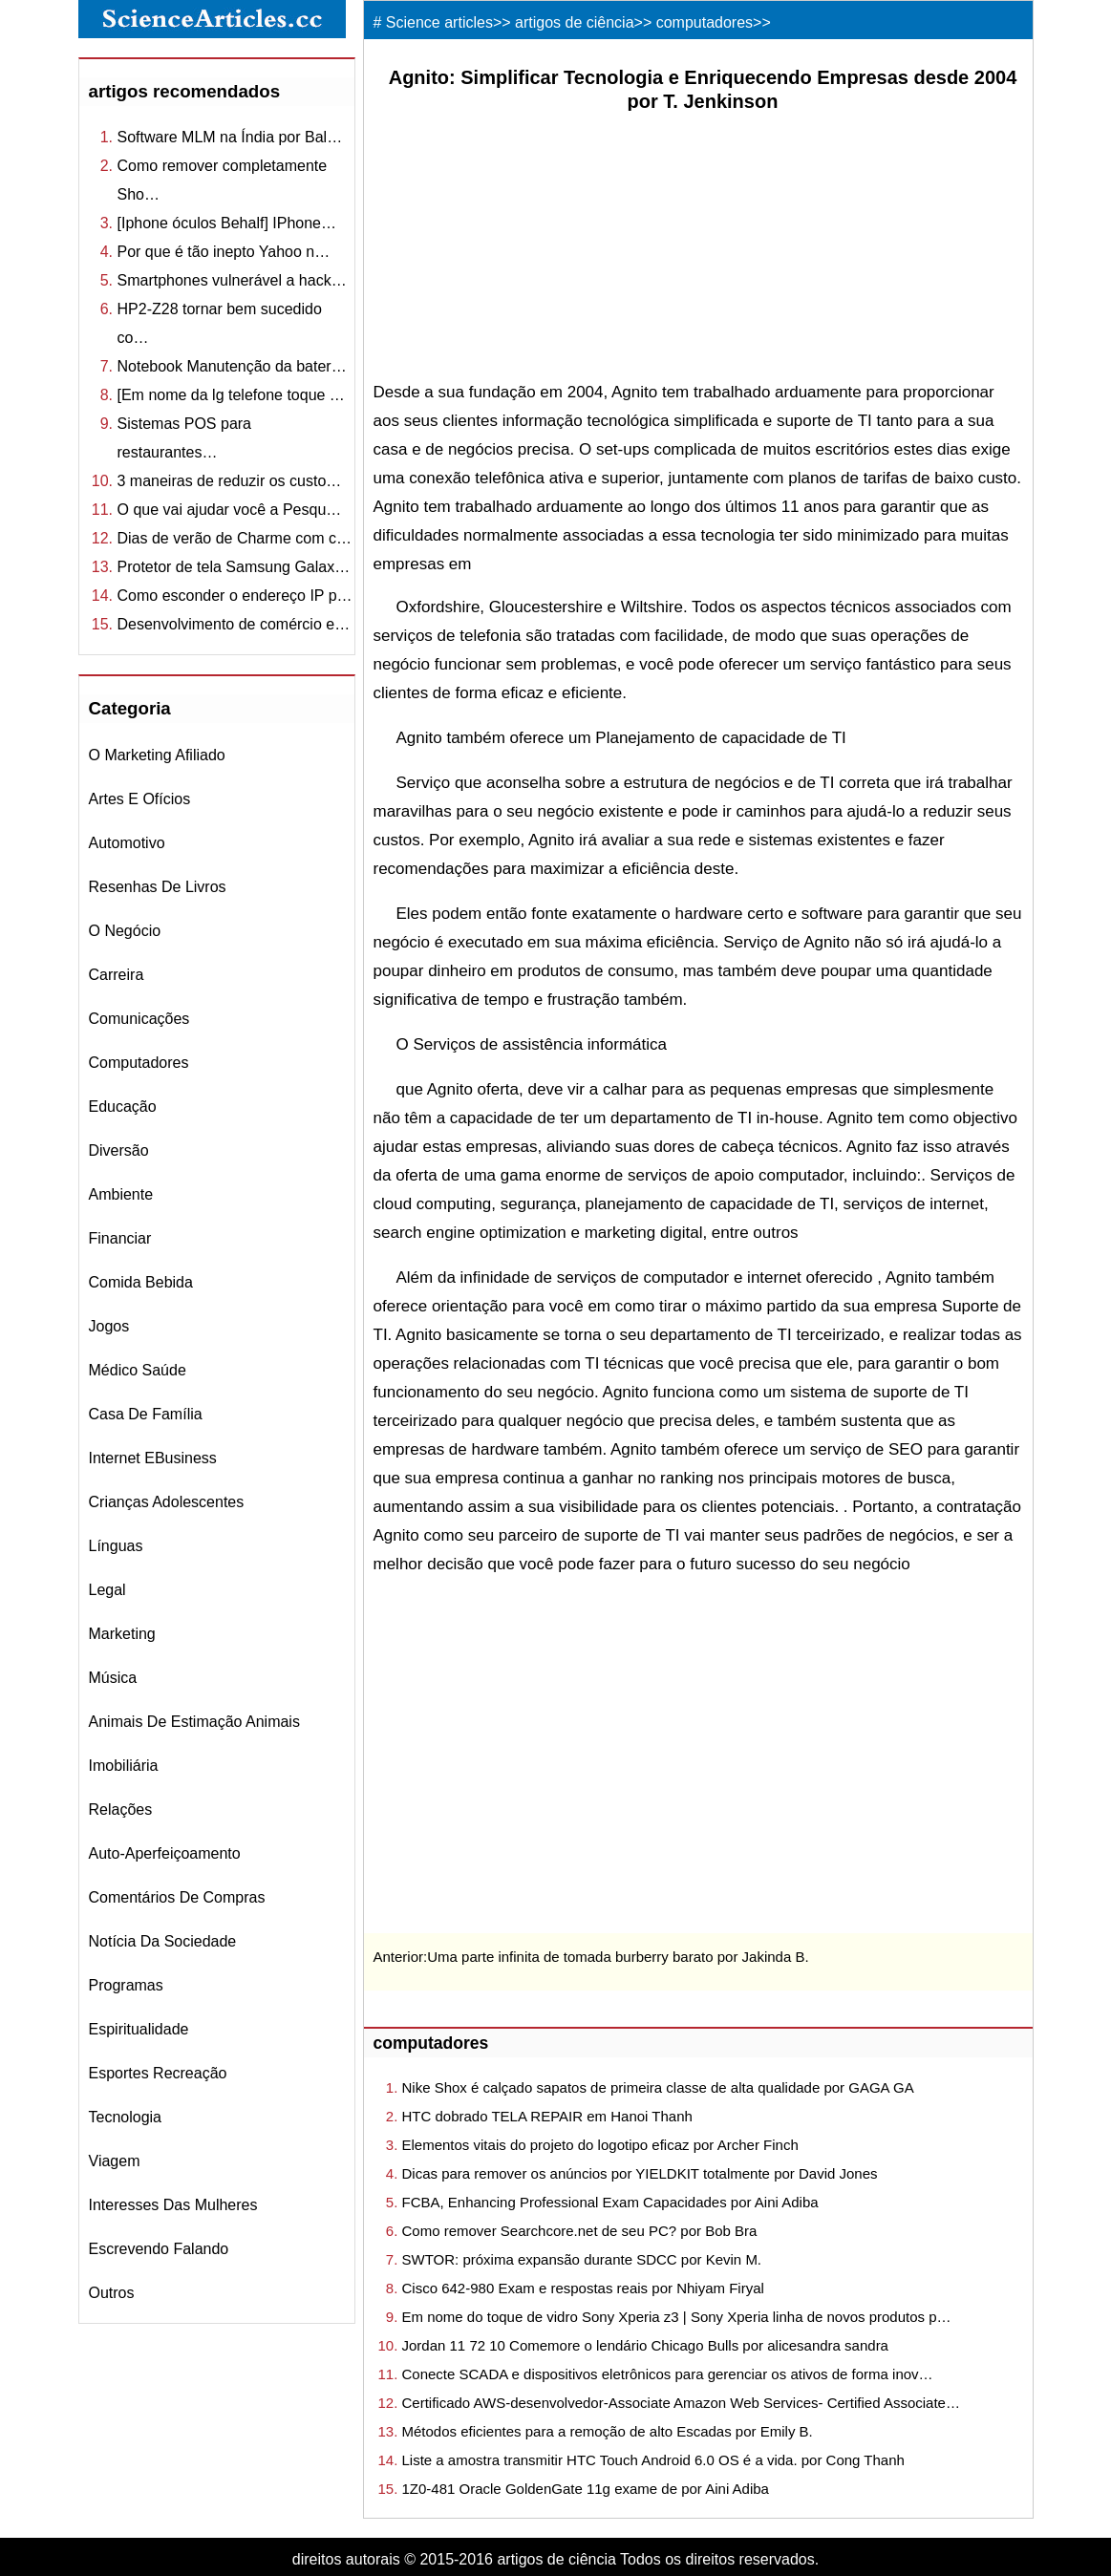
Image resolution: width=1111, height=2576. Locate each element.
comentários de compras (177, 1897)
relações (121, 1809)
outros (112, 2293)
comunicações (139, 1019)
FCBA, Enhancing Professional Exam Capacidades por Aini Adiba (610, 2202)
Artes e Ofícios (140, 799)
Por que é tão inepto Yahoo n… (224, 252)
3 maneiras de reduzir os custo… (230, 481)
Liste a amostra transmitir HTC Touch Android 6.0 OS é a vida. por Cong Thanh (653, 2460)
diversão (119, 1150)
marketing (122, 1634)
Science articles (439, 22)
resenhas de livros (157, 887)
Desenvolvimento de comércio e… (234, 624)
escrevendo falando (159, 2249)
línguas (116, 1546)
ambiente (121, 1194)
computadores (139, 1062)
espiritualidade (139, 2029)
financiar (120, 1238)
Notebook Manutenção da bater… (232, 366)
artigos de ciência (574, 22)
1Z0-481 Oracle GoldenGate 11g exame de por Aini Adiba (585, 2488)
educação (123, 1106)
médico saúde (137, 1370)
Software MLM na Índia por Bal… (230, 137)
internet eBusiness (153, 1458)
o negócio (125, 931)
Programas (126, 1985)
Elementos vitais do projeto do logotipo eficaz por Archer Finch (600, 2145)
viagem (114, 2161)
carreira (116, 975)
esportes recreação (158, 2073)
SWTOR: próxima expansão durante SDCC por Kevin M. (582, 2259)
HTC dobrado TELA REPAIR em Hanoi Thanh (547, 2116)
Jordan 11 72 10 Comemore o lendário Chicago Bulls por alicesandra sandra (645, 2345)
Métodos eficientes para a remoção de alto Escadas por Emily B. (607, 2431)
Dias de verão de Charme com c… (235, 538)
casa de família (146, 1414)
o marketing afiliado (157, 755)
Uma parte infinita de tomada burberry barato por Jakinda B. (617, 1956)
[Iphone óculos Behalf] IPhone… (227, 223)
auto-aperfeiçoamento (165, 1853)
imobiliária (124, 1765)
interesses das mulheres (173, 2205)
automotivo (127, 843)
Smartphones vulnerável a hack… (232, 280)
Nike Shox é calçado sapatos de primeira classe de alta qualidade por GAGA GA (658, 2087)
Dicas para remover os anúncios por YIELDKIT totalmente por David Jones (640, 2173)
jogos (109, 1326)
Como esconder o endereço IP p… (235, 595)
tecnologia (125, 2117)
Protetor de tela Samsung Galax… (234, 567)
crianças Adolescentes (167, 1502)
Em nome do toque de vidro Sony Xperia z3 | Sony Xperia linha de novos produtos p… (676, 2317)
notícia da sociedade (163, 1941)
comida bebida (141, 1282)
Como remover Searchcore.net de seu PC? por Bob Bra (580, 2231)
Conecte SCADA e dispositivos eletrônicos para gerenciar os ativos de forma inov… (667, 2374)
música (113, 1678)
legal (107, 1590)
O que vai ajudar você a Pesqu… (230, 509)
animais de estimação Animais (194, 1722)
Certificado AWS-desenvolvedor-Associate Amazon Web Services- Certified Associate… (681, 2403)
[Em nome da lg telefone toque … (231, 395)
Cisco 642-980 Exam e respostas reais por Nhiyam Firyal (583, 2288)
